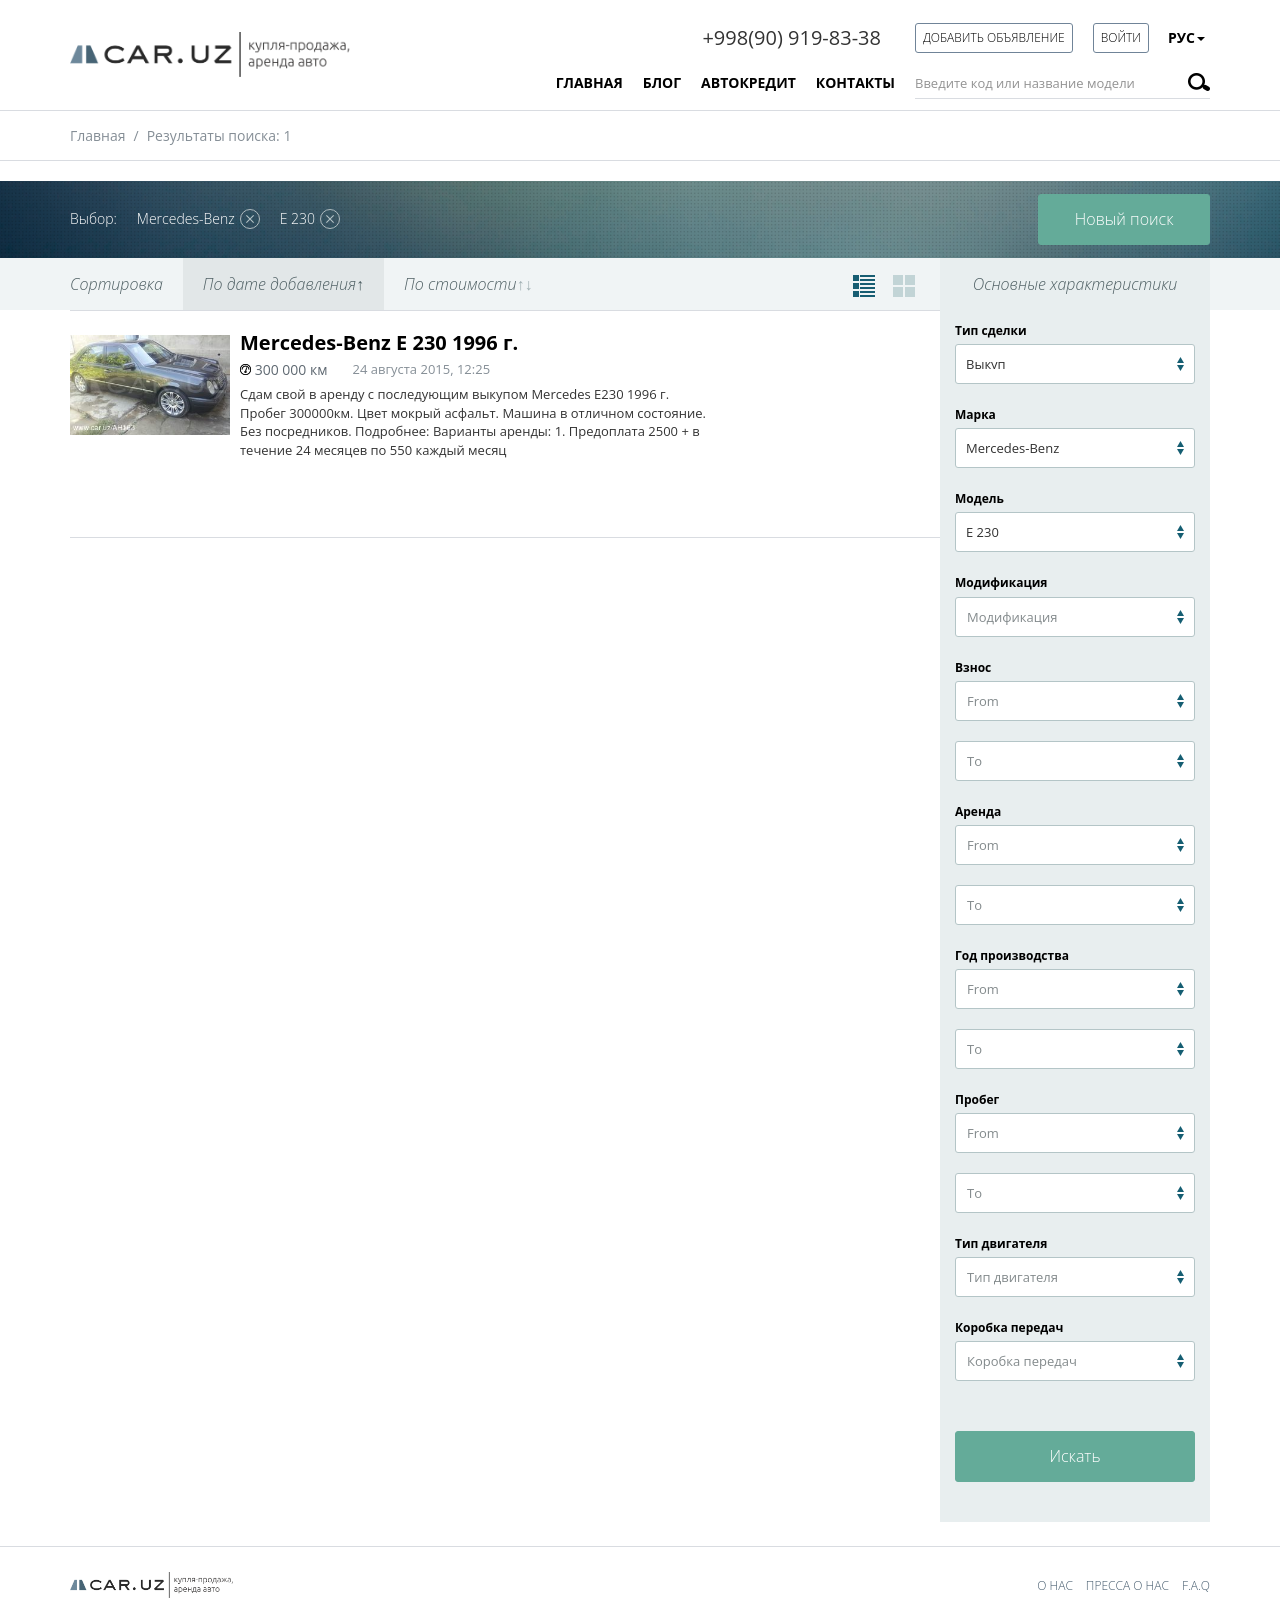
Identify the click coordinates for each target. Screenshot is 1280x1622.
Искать (1074, 1456)
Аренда (978, 811)
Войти (1121, 37)
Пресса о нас (1127, 1585)
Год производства (1012, 955)
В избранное (855, 343)
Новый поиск (1124, 219)
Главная (589, 82)
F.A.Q (1196, 1585)
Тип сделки (991, 330)
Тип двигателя (1001, 1243)
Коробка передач (1009, 1327)
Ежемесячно (868, 379)
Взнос (772, 379)
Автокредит (748, 82)
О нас (1055, 1585)
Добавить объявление (994, 37)
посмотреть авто (819, 501)
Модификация (1001, 582)
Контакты (855, 82)
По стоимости (468, 284)
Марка (975, 414)
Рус (1186, 37)
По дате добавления (283, 284)
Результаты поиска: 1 (219, 135)
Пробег (977, 1099)
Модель (979, 498)
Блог (662, 82)
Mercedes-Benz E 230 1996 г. (379, 342)
